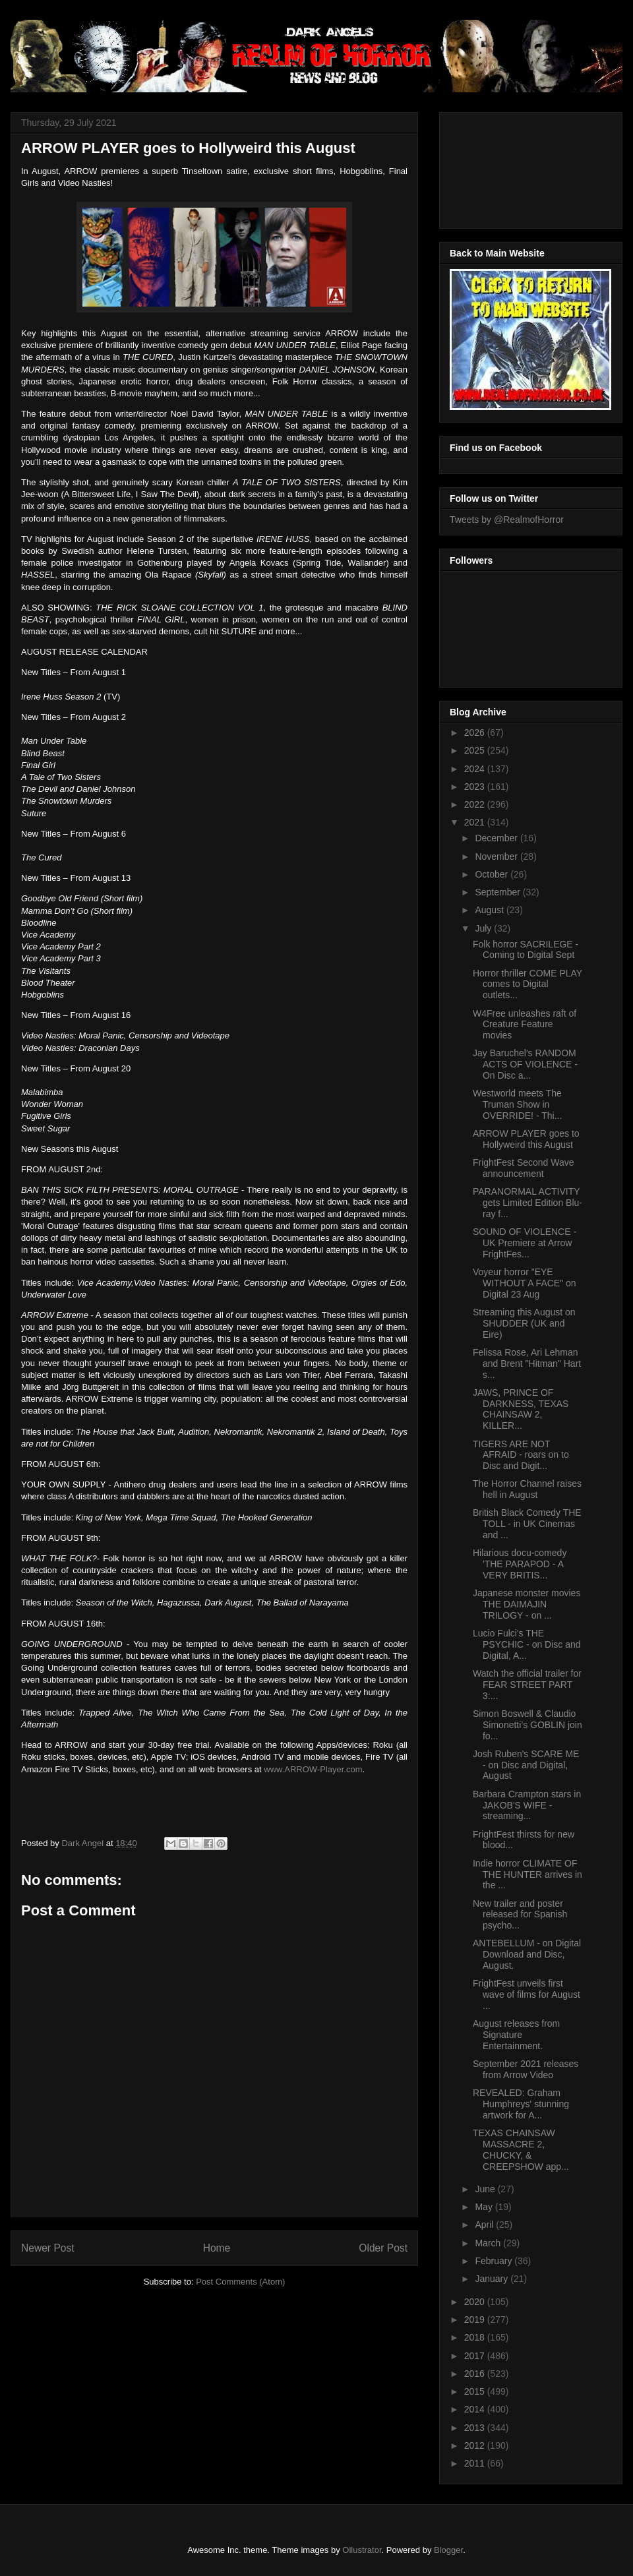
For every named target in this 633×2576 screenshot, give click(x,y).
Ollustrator (361, 2550)
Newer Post (48, 2248)
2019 (475, 2319)
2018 (475, 2337)
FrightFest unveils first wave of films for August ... (526, 1994)
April (485, 2224)
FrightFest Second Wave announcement (523, 1168)
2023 (475, 786)
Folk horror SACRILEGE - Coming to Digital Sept (525, 950)
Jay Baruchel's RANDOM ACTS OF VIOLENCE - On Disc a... (525, 1064)
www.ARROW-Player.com (313, 1769)
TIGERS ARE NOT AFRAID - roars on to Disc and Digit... (521, 1455)
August (490, 910)
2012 (475, 2445)
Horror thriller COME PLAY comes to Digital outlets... (527, 984)
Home (217, 2248)
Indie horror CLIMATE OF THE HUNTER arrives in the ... (527, 1874)
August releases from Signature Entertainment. (516, 2034)
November (497, 856)
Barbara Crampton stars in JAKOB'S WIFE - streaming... (527, 1805)
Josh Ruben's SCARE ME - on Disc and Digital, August (526, 1765)
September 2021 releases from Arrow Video (525, 2069)
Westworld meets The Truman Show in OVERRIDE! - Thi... (517, 1104)
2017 (475, 2356)
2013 (475, 2427)
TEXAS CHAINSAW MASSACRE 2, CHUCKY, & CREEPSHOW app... (521, 2149)
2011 (475, 2463)
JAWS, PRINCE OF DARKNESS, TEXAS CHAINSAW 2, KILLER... (520, 1409)
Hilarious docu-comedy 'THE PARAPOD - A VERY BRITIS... (519, 1563)
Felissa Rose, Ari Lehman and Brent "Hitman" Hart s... (527, 1363)
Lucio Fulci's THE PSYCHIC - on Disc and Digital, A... (527, 1644)
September (498, 892)
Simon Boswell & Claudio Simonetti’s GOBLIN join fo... (527, 1724)
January (492, 2278)
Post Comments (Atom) (240, 2282)
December (497, 838)
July (484, 928)
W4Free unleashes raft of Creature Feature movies (524, 1024)
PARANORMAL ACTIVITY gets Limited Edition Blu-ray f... (527, 1202)
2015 (475, 2391)
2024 (475, 769)
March (489, 2243)
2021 (475, 822)
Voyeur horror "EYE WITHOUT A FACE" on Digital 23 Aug (524, 1283)
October (492, 874)
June (486, 2189)
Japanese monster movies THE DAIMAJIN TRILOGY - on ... (526, 1604)
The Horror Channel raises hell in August (527, 1489)
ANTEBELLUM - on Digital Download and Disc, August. (527, 1954)
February (494, 2261)
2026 (475, 732)
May (485, 2207)
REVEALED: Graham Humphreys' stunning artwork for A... (521, 2103)
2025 (475, 750)
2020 (475, 2301)
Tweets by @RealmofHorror (507, 519)
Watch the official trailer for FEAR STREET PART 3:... (527, 1684)
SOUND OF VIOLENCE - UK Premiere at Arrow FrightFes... (524, 1242)
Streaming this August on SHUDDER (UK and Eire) (524, 1323)
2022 (475, 804)
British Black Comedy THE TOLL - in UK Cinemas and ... (527, 1523)
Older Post (383, 2248)
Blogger (448, 2550)
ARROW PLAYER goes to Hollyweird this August (526, 1139)
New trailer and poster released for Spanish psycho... (520, 1914)
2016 (475, 2373)
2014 (475, 2409)
